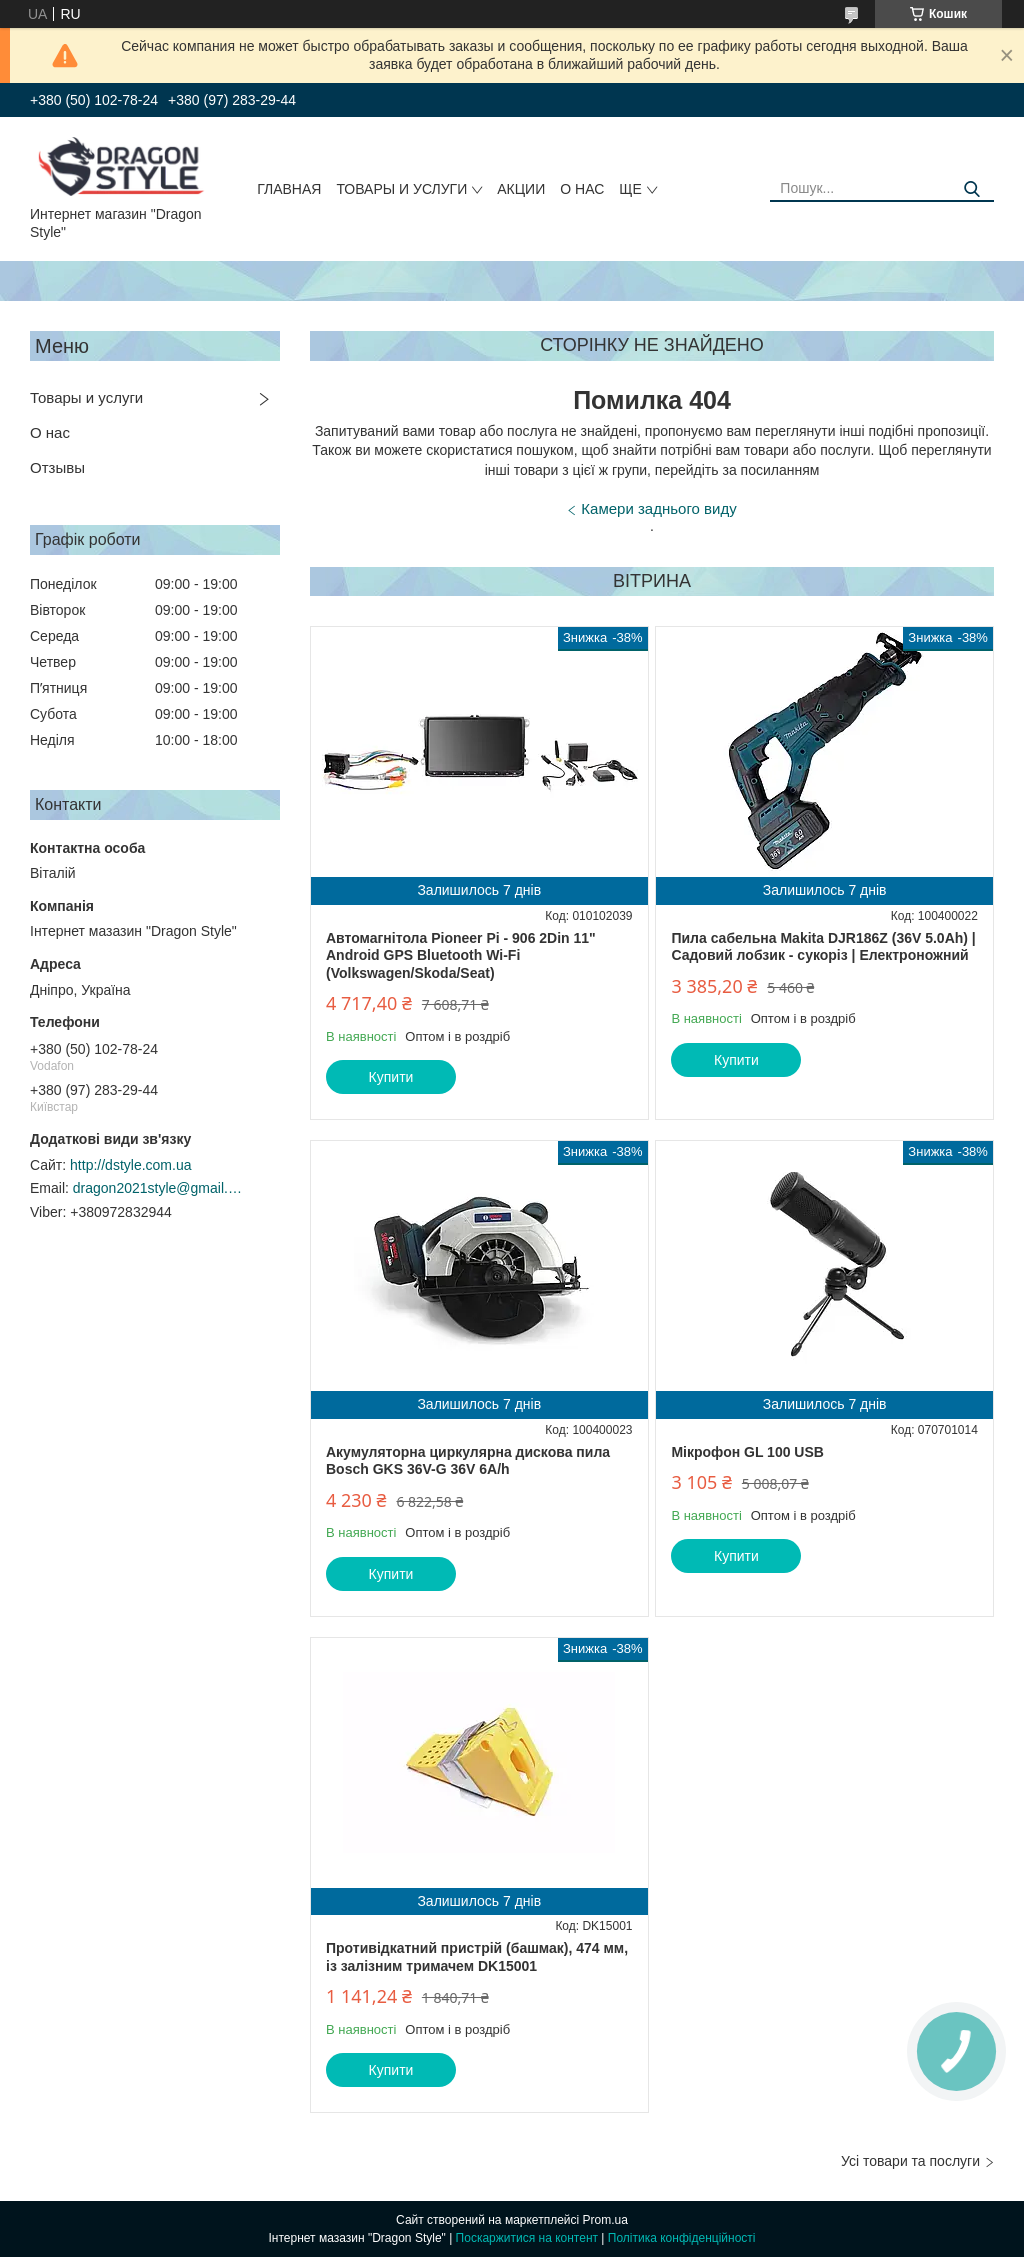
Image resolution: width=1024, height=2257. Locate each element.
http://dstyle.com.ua (130, 1165)
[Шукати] (971, 189)
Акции (521, 189)
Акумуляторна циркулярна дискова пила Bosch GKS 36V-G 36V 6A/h (468, 1461)
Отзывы (57, 467)
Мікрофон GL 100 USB (747, 1452)
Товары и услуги (401, 189)
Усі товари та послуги (910, 2161)
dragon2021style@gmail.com (158, 1188)
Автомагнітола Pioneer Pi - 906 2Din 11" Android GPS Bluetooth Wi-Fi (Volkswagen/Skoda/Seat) (461, 955)
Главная (289, 189)
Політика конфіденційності (682, 2238)
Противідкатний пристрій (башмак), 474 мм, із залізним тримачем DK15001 (477, 1957)
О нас (582, 189)
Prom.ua (605, 2220)
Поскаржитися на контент (527, 2238)
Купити (391, 1077)
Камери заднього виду (658, 508)
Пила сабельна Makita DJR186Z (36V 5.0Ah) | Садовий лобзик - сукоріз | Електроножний (823, 947)
